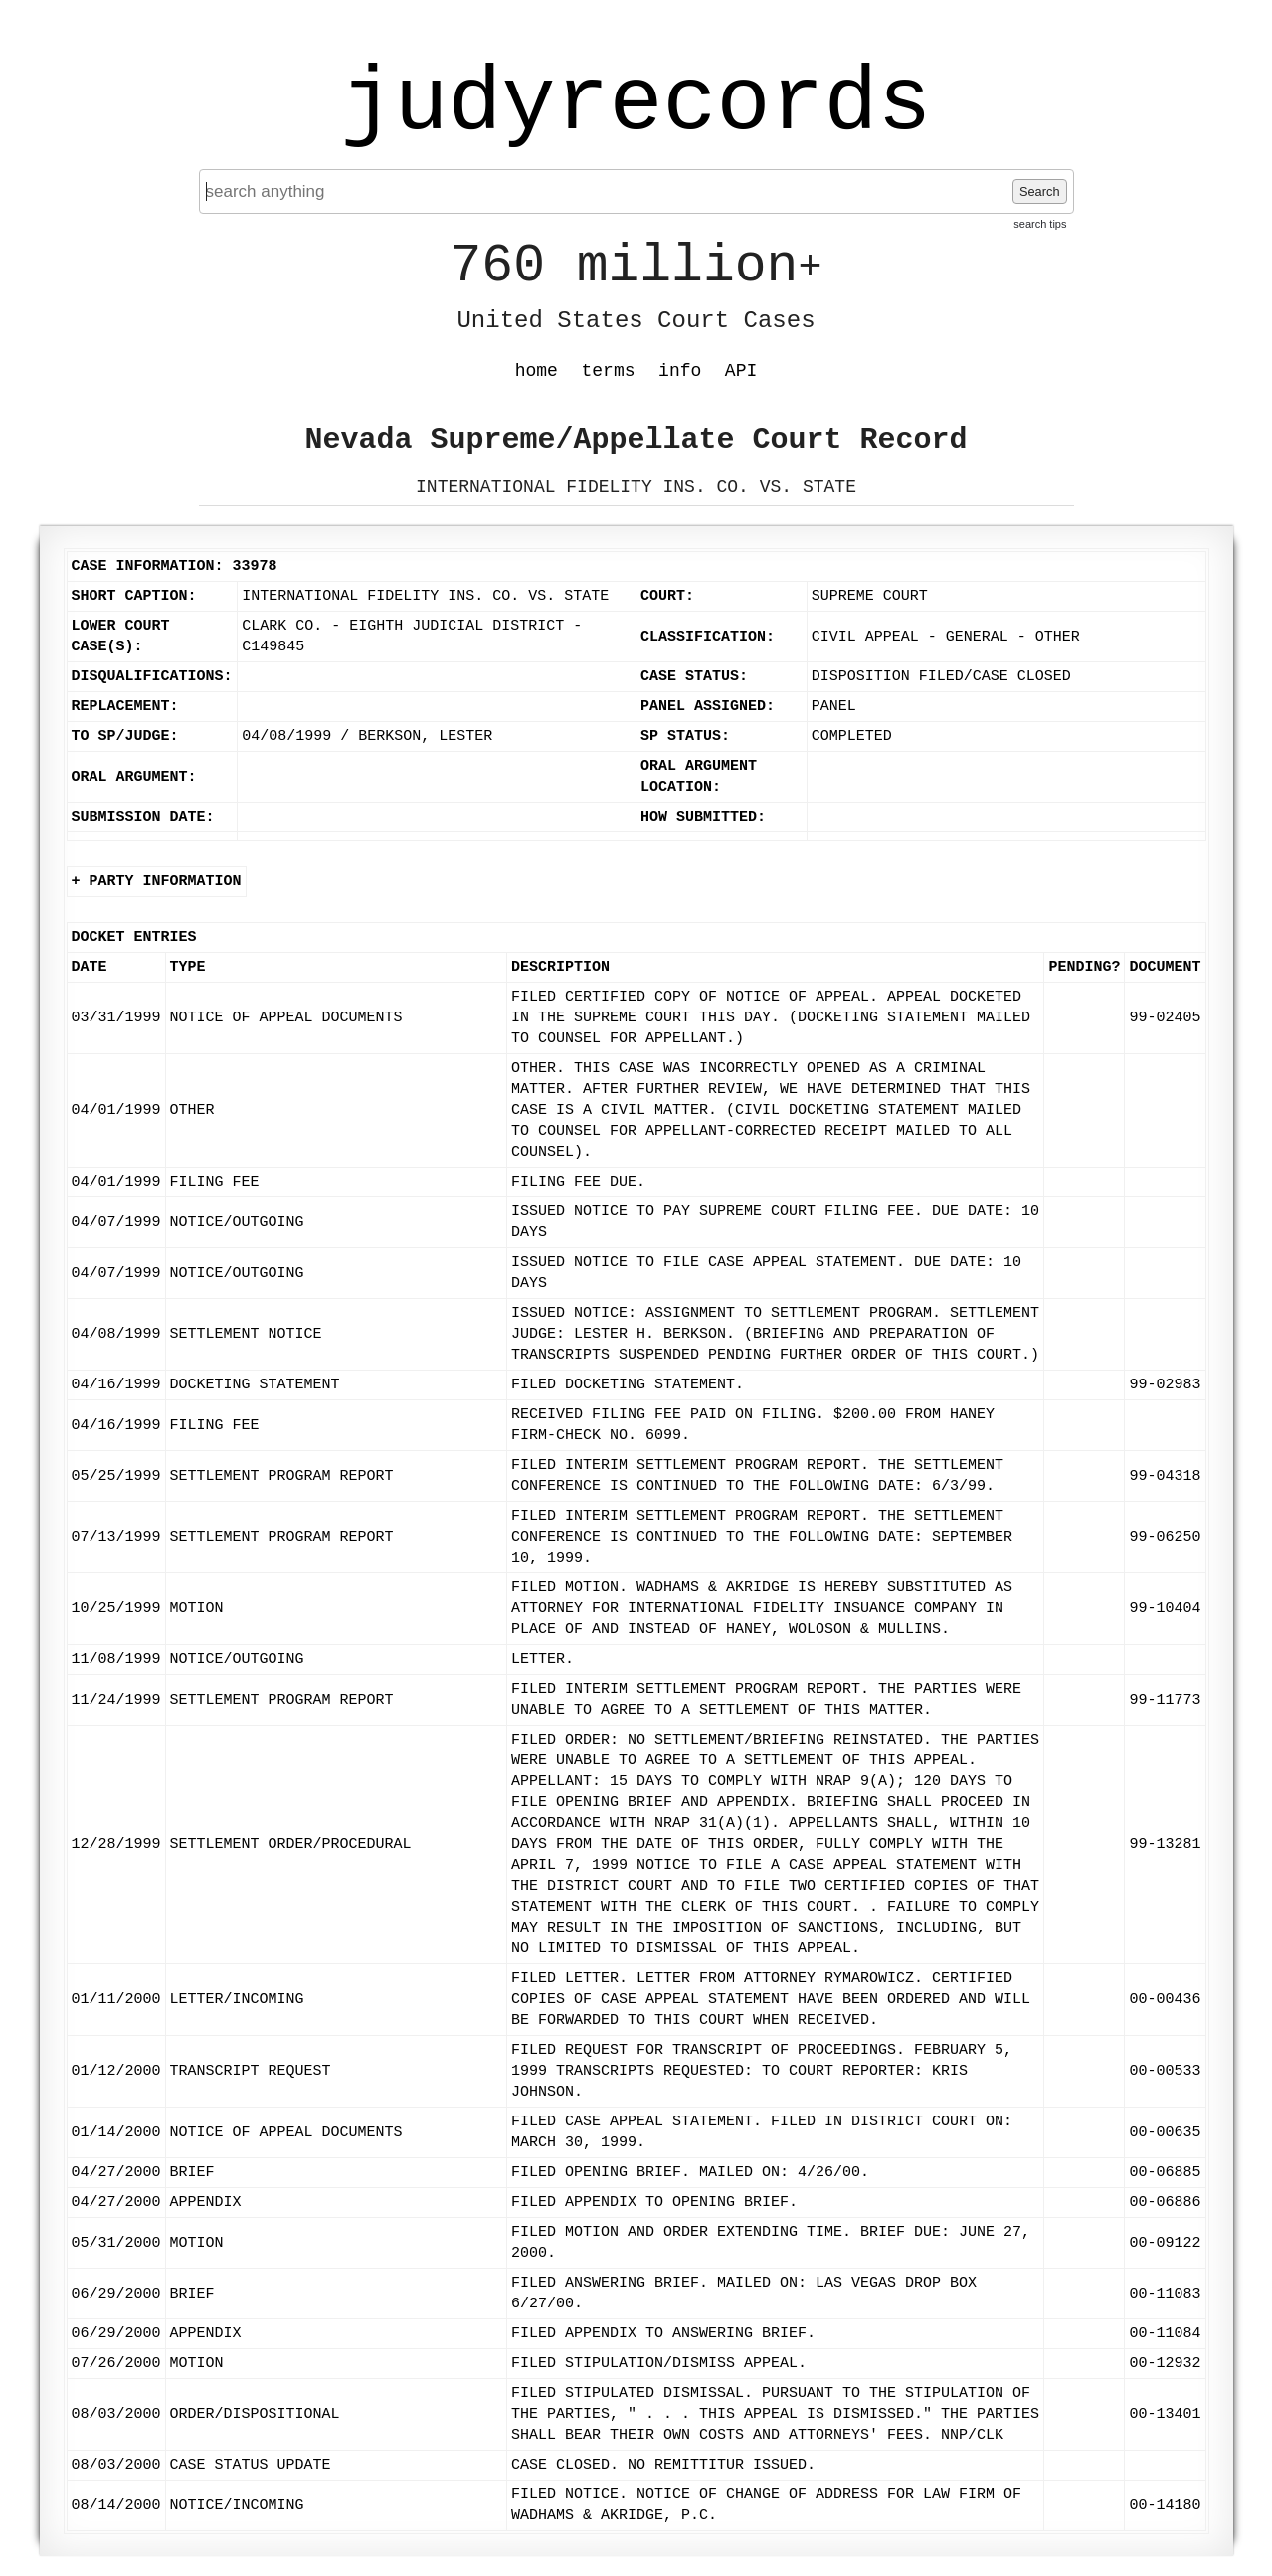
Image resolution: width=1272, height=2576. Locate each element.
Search (1039, 191)
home (536, 371)
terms (609, 371)
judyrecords (635, 104)
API (741, 371)
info (679, 371)
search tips (1039, 224)
